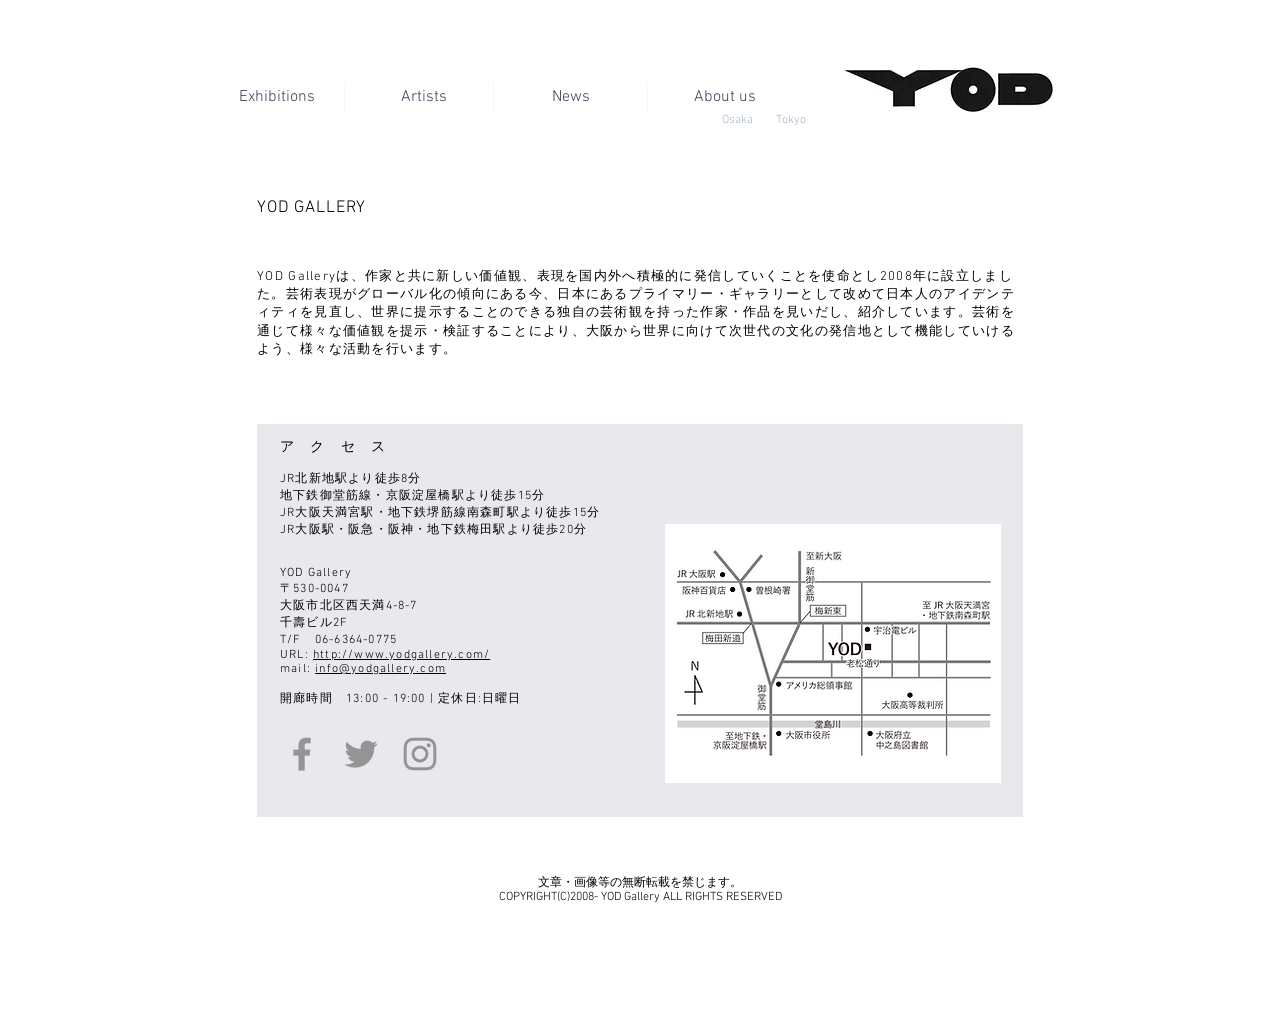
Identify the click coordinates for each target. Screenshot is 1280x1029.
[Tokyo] (790, 120)
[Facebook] (302, 754)
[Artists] (423, 97)
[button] (724, 97)
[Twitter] (361, 754)
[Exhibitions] (276, 97)
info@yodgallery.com (380, 669)
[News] (570, 97)
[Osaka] (737, 120)
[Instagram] (420, 754)
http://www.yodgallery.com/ (401, 655)
